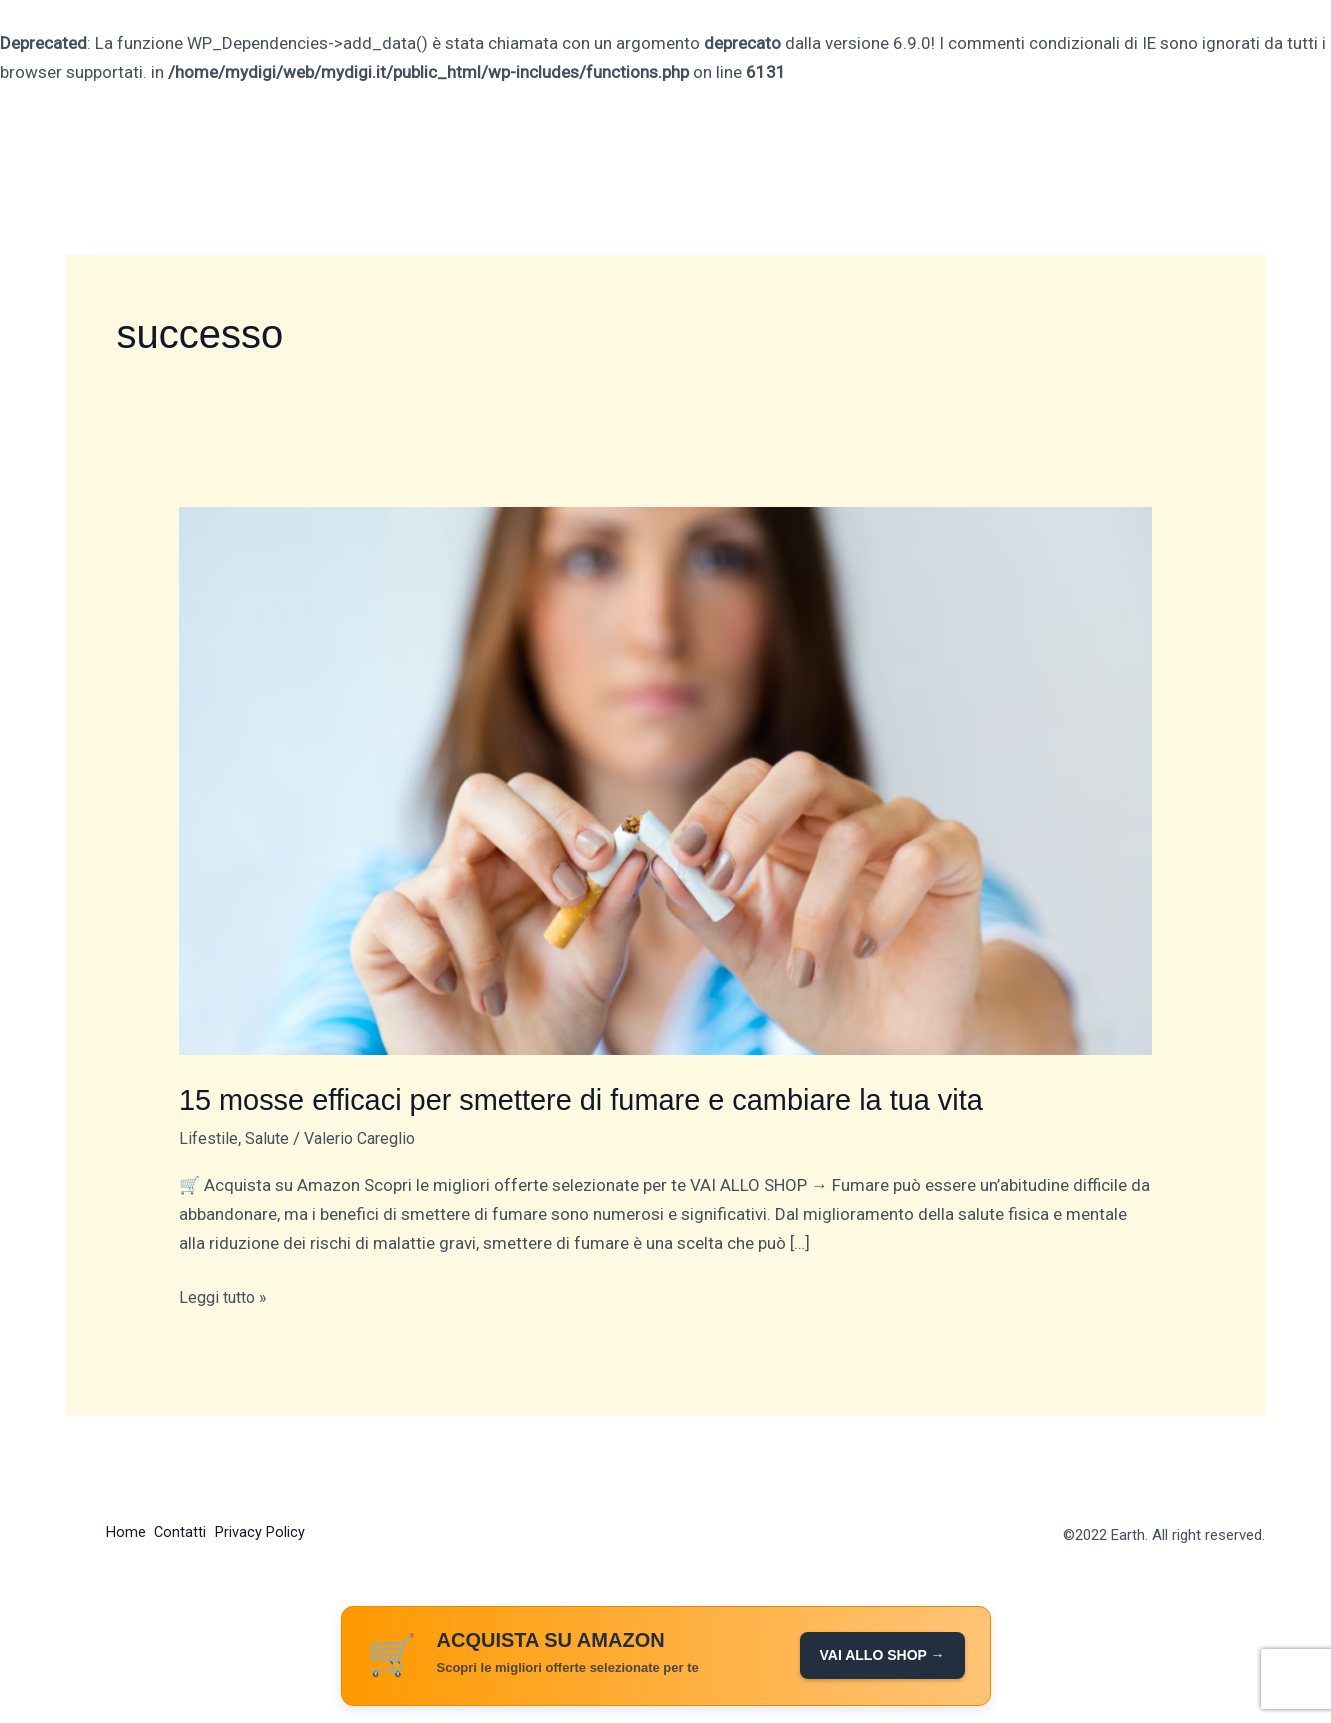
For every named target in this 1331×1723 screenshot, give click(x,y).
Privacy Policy (274, 1533)
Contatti (187, 1533)
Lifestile (209, 1137)
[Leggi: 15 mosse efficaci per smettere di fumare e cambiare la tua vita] (665, 780)
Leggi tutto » (226, 1295)
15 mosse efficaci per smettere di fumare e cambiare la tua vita (596, 1099)
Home (126, 1533)
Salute (270, 1137)
